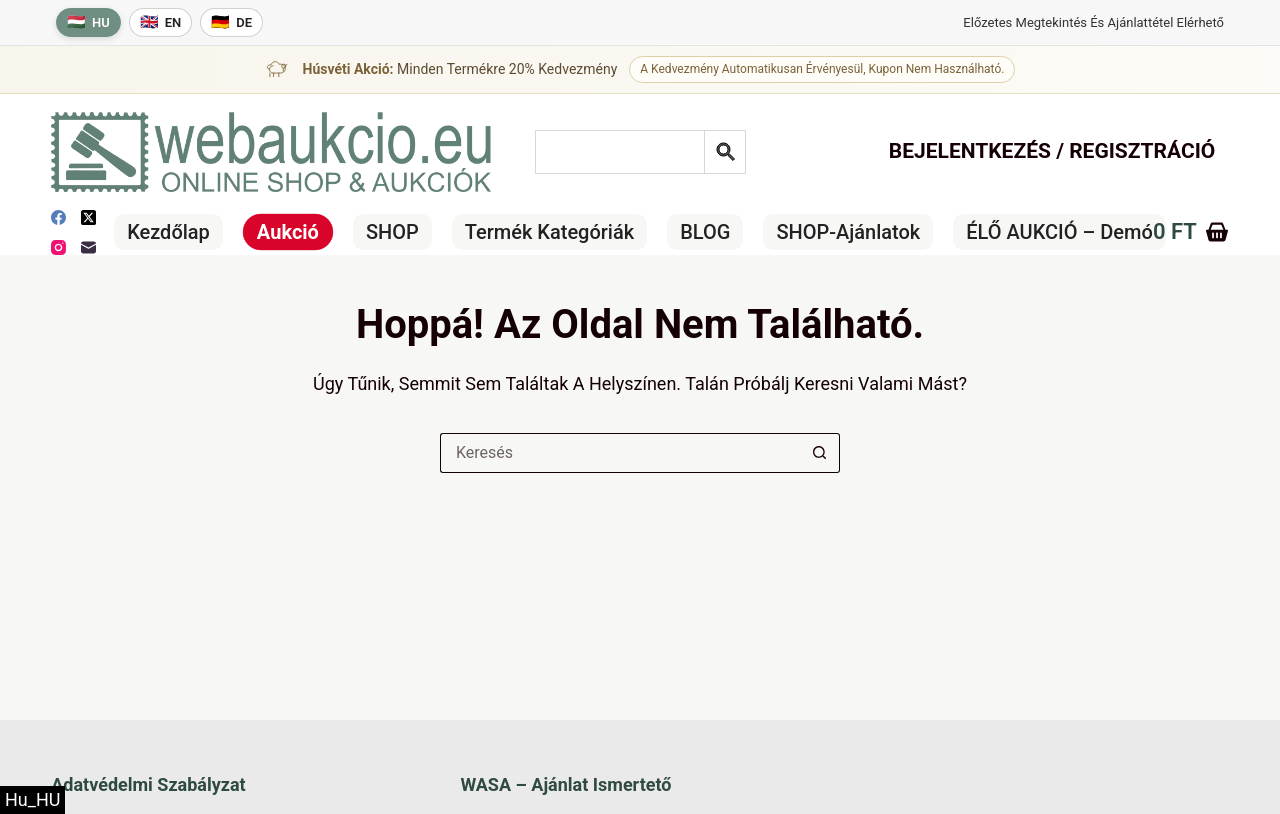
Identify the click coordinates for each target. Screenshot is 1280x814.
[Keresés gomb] (820, 453)
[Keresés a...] (620, 453)
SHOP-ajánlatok (848, 232)
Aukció (288, 232)
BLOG (705, 232)
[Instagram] (58, 247)
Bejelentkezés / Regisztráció (1052, 151)
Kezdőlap (168, 232)
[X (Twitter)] (88, 217)
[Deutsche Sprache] (231, 22)
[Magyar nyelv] (88, 22)
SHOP (392, 232)
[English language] (161, 22)
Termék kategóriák (549, 232)
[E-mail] (88, 247)
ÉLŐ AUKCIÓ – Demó (1059, 232)
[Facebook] (58, 217)
